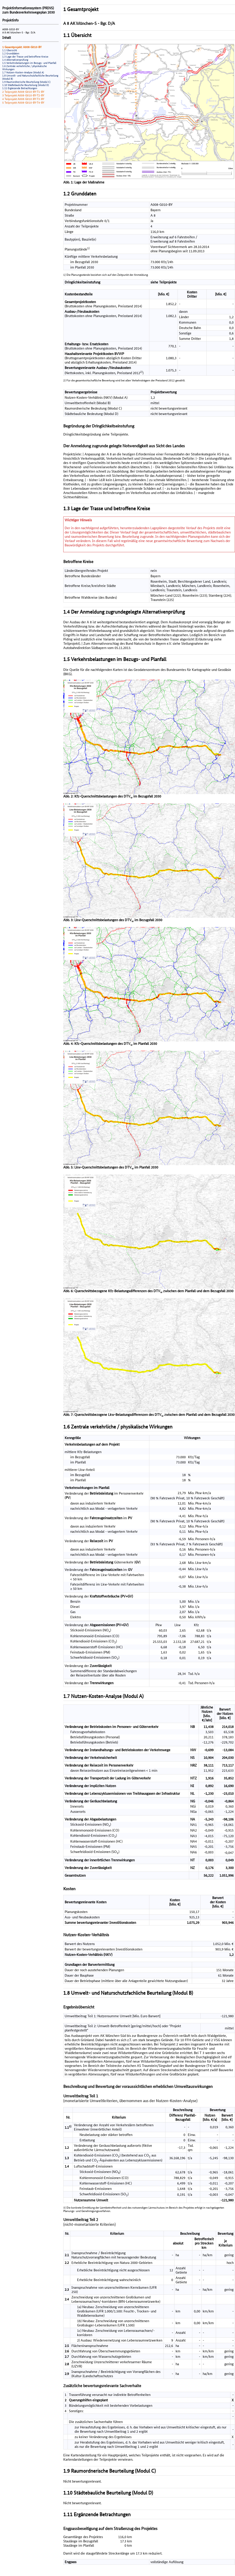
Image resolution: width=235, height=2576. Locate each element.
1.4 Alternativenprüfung (15, 59)
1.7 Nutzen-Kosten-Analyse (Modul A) (23, 72)
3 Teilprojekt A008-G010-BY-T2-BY (23, 95)
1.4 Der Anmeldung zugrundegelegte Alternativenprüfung (124, 612)
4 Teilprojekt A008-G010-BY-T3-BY (23, 99)
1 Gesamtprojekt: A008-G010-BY (22, 47)
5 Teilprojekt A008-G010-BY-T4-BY (23, 102)
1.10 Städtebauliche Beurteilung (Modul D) (25, 85)
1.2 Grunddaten (10, 53)
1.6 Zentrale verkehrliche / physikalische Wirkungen (117, 1427)
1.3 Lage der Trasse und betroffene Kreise (25, 56)
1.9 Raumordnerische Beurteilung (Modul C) (26, 81)
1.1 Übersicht (9, 50)
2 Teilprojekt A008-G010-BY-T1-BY (23, 91)
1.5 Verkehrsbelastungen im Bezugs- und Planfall (29, 63)
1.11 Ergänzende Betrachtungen (19, 88)
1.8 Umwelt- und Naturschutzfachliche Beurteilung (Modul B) (128, 1993)
